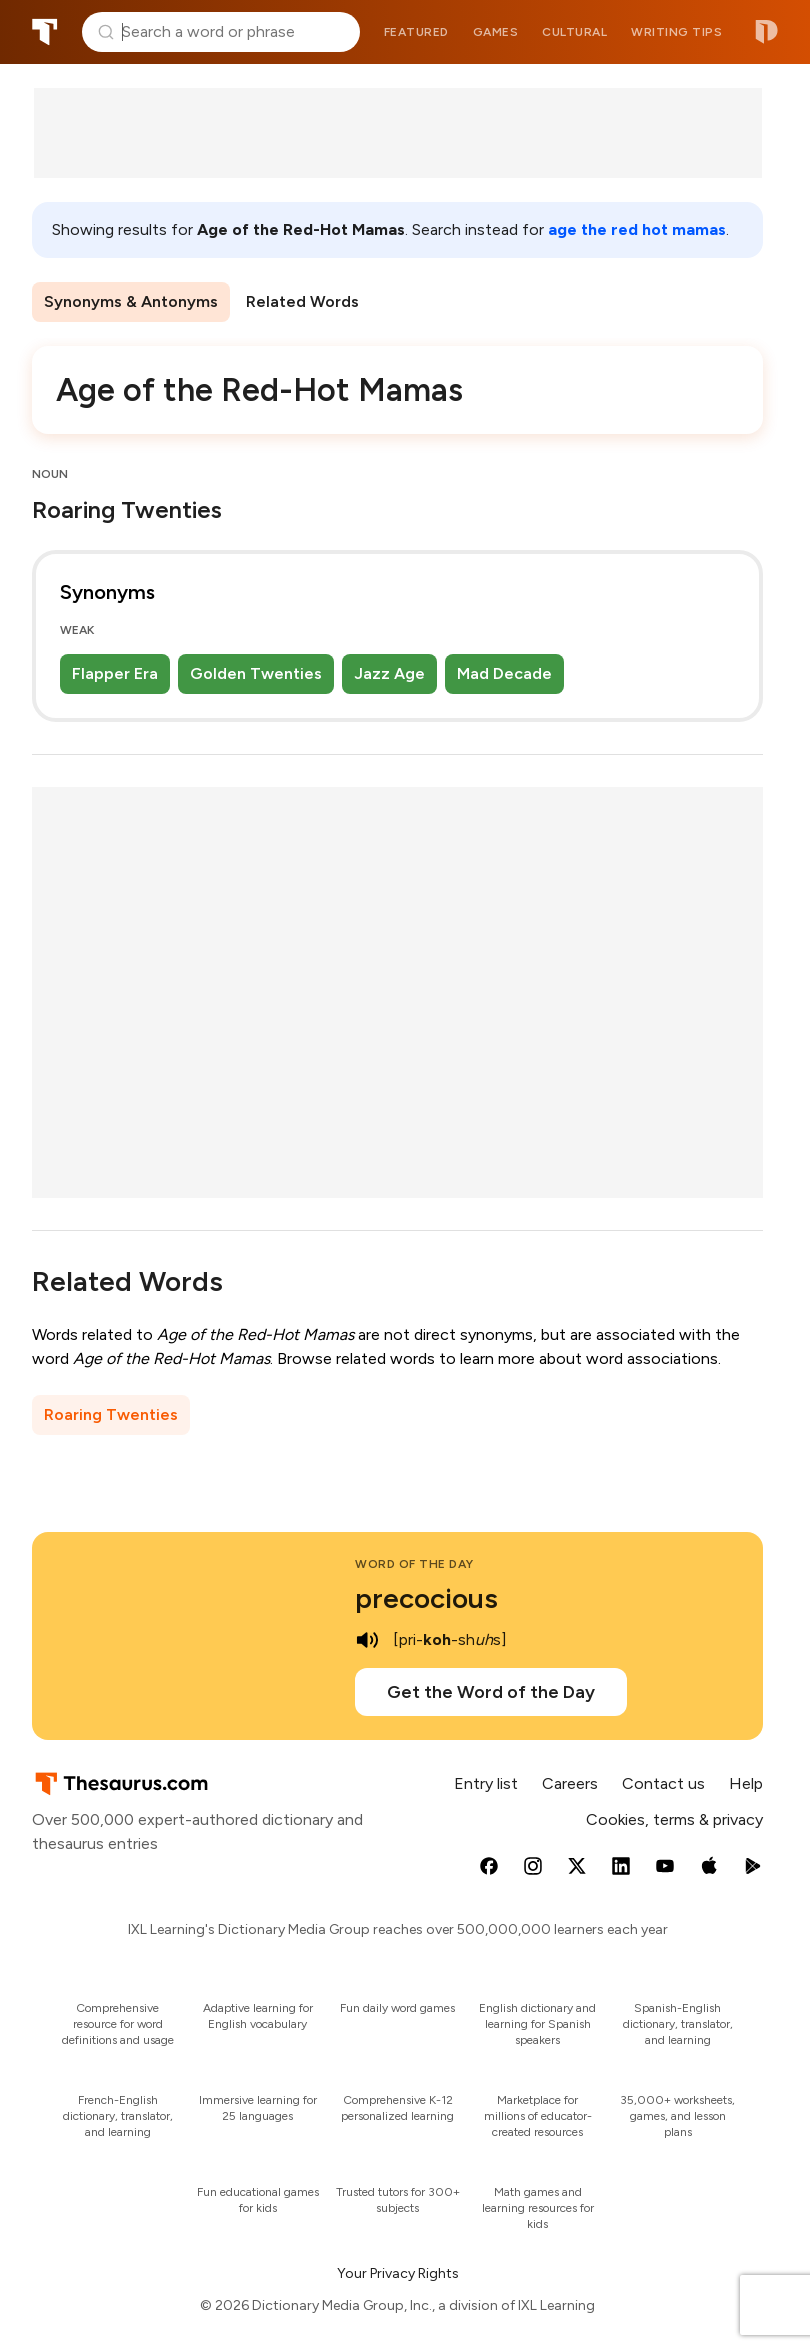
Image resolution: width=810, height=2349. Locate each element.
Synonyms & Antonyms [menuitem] (131, 301)
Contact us (663, 1783)
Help (746, 1783)
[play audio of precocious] (367, 1640)
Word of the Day (414, 1564)
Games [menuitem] (496, 32)
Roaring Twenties (111, 1414)
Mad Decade (504, 673)
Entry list (486, 1783)
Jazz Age (389, 673)
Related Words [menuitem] (302, 301)
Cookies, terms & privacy (674, 1819)
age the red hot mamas (637, 229)
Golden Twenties (256, 673)
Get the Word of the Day (491, 1692)
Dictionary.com (766, 32)
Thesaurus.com (45, 32)
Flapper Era (115, 673)
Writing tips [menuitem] (676, 32)
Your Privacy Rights (398, 2273)
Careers (570, 1783)
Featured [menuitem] (416, 32)
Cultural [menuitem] (574, 32)
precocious (426, 1598)
